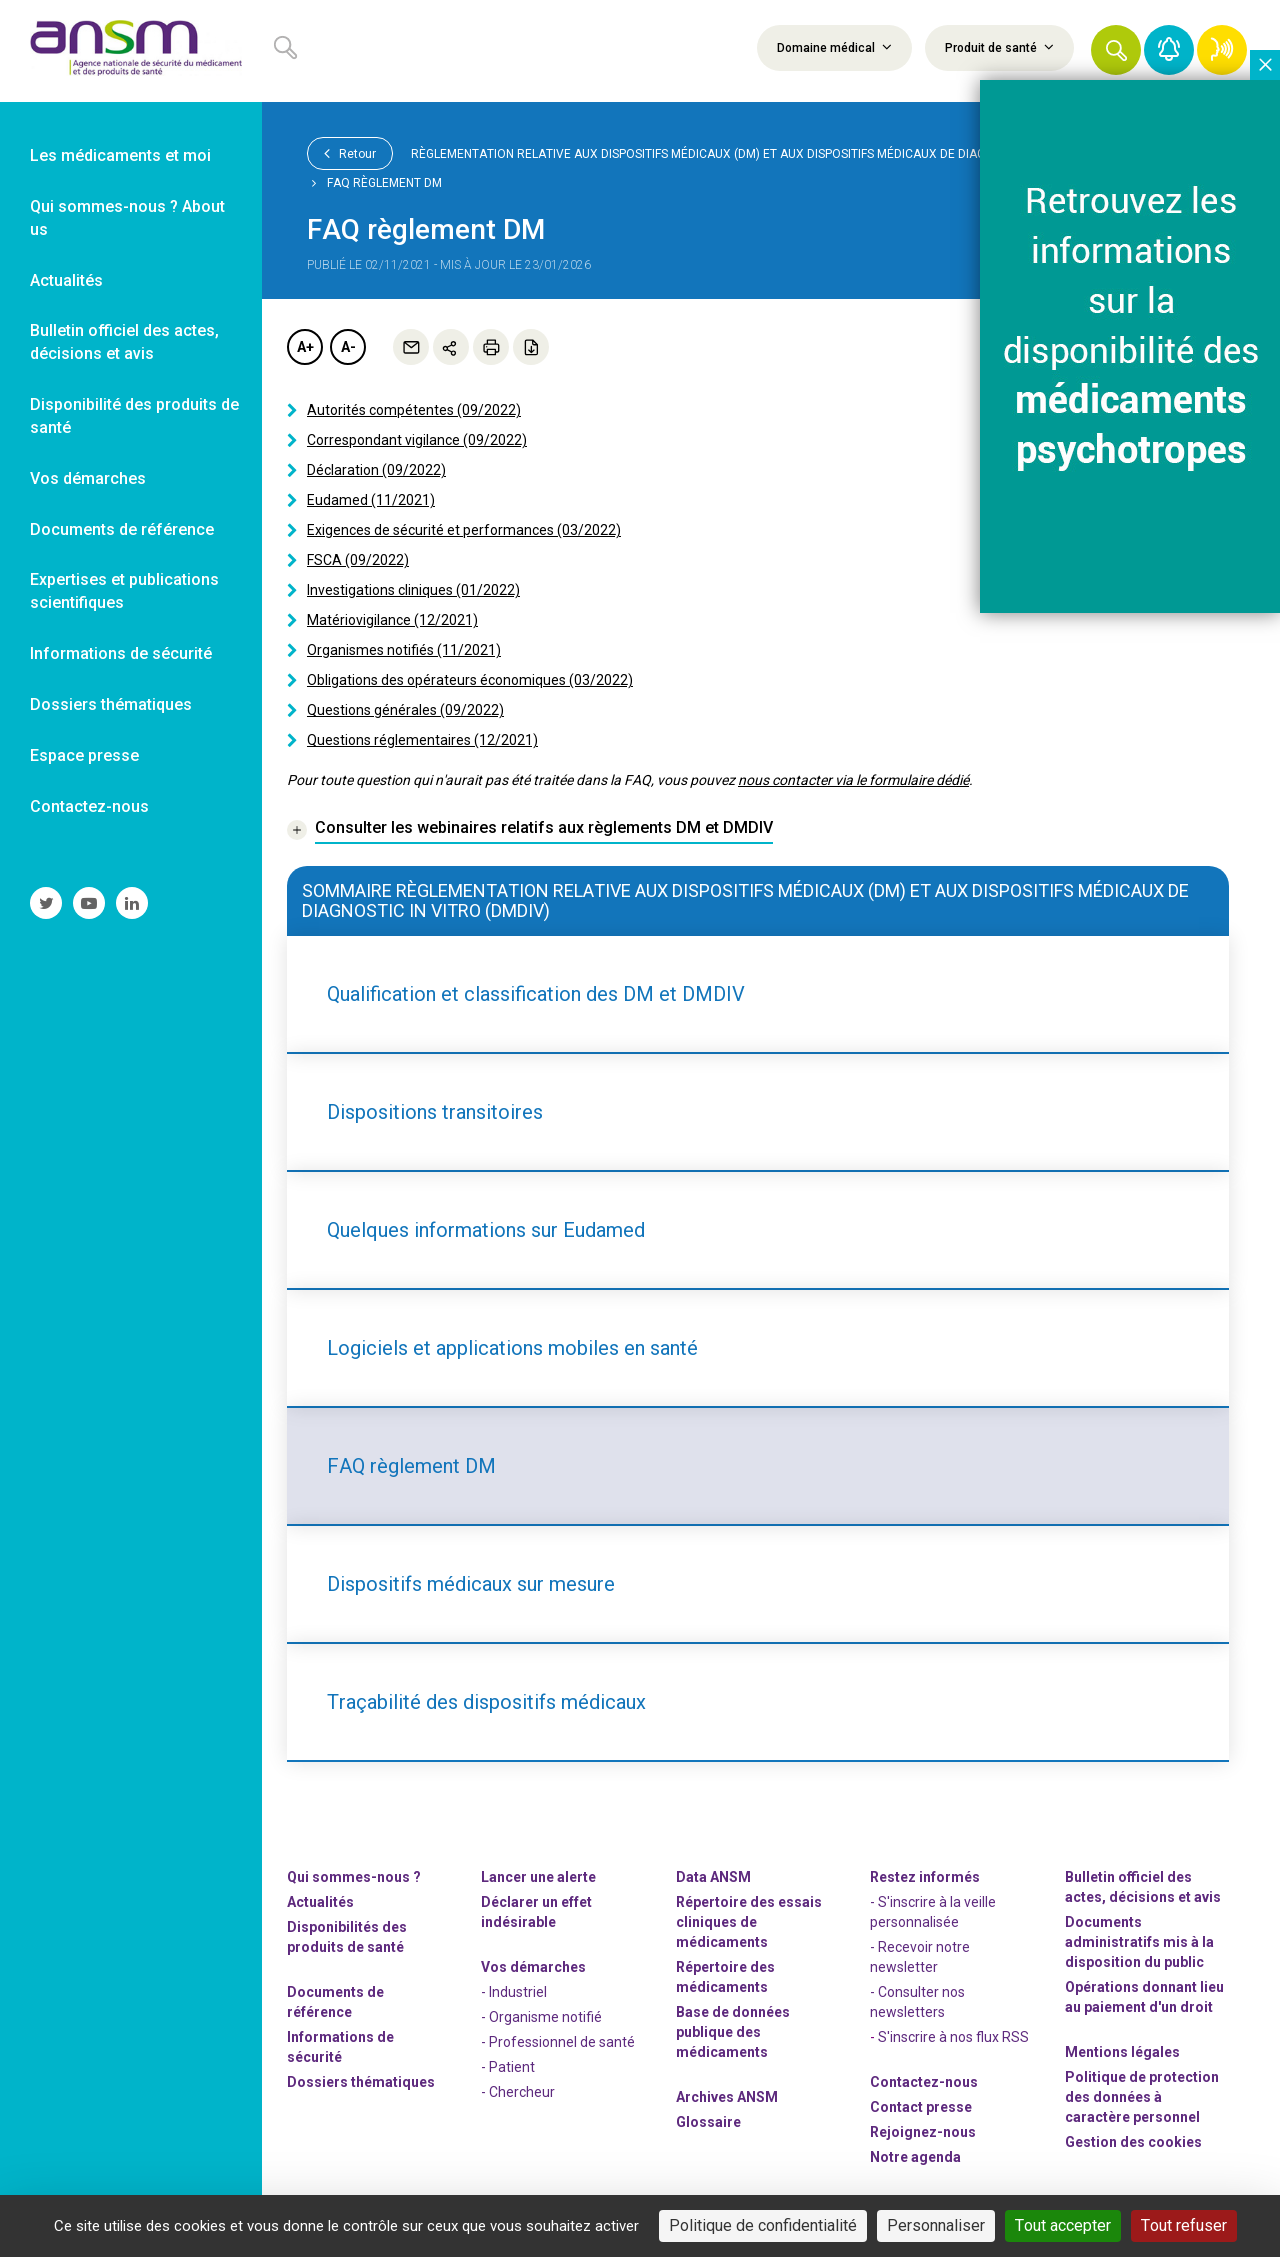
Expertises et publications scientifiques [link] (124, 591)
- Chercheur (518, 2092)
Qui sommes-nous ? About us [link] (127, 218)
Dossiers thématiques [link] (111, 704)
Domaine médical (834, 47)
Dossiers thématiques (361, 2082)
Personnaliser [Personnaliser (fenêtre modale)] (936, 2225)
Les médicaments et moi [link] (120, 155)
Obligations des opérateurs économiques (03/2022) (470, 680)
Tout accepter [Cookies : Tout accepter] (1063, 2225)
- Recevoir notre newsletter (920, 1957)
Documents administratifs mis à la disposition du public (1139, 1942)
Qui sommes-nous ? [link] (354, 1877)
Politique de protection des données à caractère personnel (1142, 2097)
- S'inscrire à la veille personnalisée (933, 1912)
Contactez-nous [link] (89, 806)
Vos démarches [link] (88, 478)
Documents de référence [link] (122, 529)
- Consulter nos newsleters (917, 2002)
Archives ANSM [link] (727, 2097)
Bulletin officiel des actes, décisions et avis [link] (124, 342)
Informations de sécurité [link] (121, 653)
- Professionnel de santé (558, 2042)
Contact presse (921, 2107)
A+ (305, 347)
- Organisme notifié (541, 2017)
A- (348, 347)
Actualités (320, 1902)
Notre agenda (915, 2157)
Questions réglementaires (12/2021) (422, 740)
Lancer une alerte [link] (538, 1877)
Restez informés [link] (925, 1877)
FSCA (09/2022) (358, 560)
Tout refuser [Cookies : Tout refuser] (1184, 2225)
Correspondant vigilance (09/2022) (417, 440)
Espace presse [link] (84, 755)
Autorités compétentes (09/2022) (414, 410)
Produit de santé (999, 47)
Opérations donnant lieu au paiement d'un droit (1144, 1997)
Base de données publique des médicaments (733, 2032)
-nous (923, 2132)
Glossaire (708, 2122)
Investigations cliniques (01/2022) (413, 590)
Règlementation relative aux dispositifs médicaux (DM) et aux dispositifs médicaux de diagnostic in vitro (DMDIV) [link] (769, 154)
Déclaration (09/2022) (376, 470)
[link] (131, 51)
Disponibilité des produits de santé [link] (134, 416)
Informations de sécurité (340, 2047)
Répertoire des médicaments (725, 1977)
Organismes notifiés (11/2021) (404, 650)
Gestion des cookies (1133, 2142)
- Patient (508, 2067)
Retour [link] (350, 153)
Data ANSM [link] (713, 1877)
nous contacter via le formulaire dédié (853, 780)
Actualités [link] (66, 280)
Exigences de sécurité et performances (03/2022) (464, 530)
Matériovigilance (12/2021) (392, 620)
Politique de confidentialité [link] (763, 2225)
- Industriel (514, 1992)
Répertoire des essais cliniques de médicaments (749, 1922)
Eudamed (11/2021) (371, 500)
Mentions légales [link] (1122, 2052)
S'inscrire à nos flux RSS (953, 2037)
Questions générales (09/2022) (405, 710)
